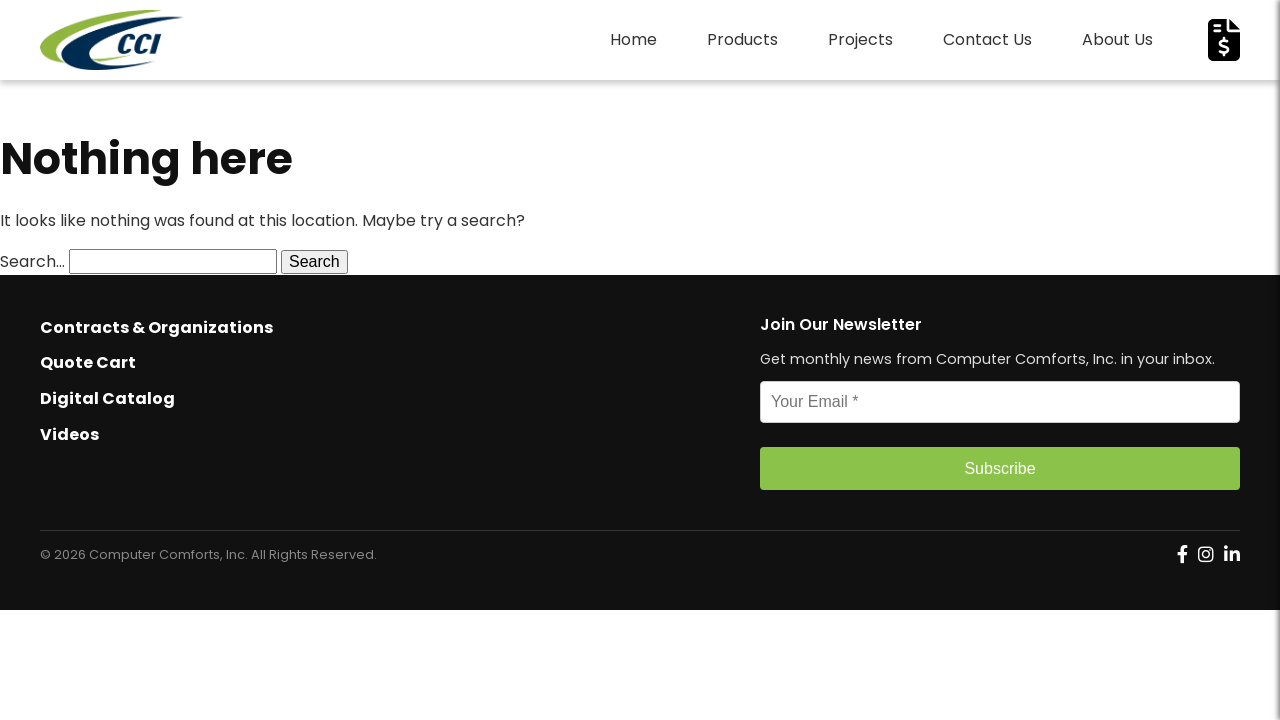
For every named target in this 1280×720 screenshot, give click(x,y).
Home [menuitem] (633, 39)
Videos (69, 434)
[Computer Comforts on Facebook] (1182, 554)
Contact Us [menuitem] (987, 39)
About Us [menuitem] (1117, 39)
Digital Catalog (107, 398)
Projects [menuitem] (860, 39)
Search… (32, 261)
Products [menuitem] (742, 39)
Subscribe (999, 468)
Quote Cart (88, 362)
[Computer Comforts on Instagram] (1206, 554)
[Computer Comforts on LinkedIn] (1232, 554)
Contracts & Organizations (156, 327)
